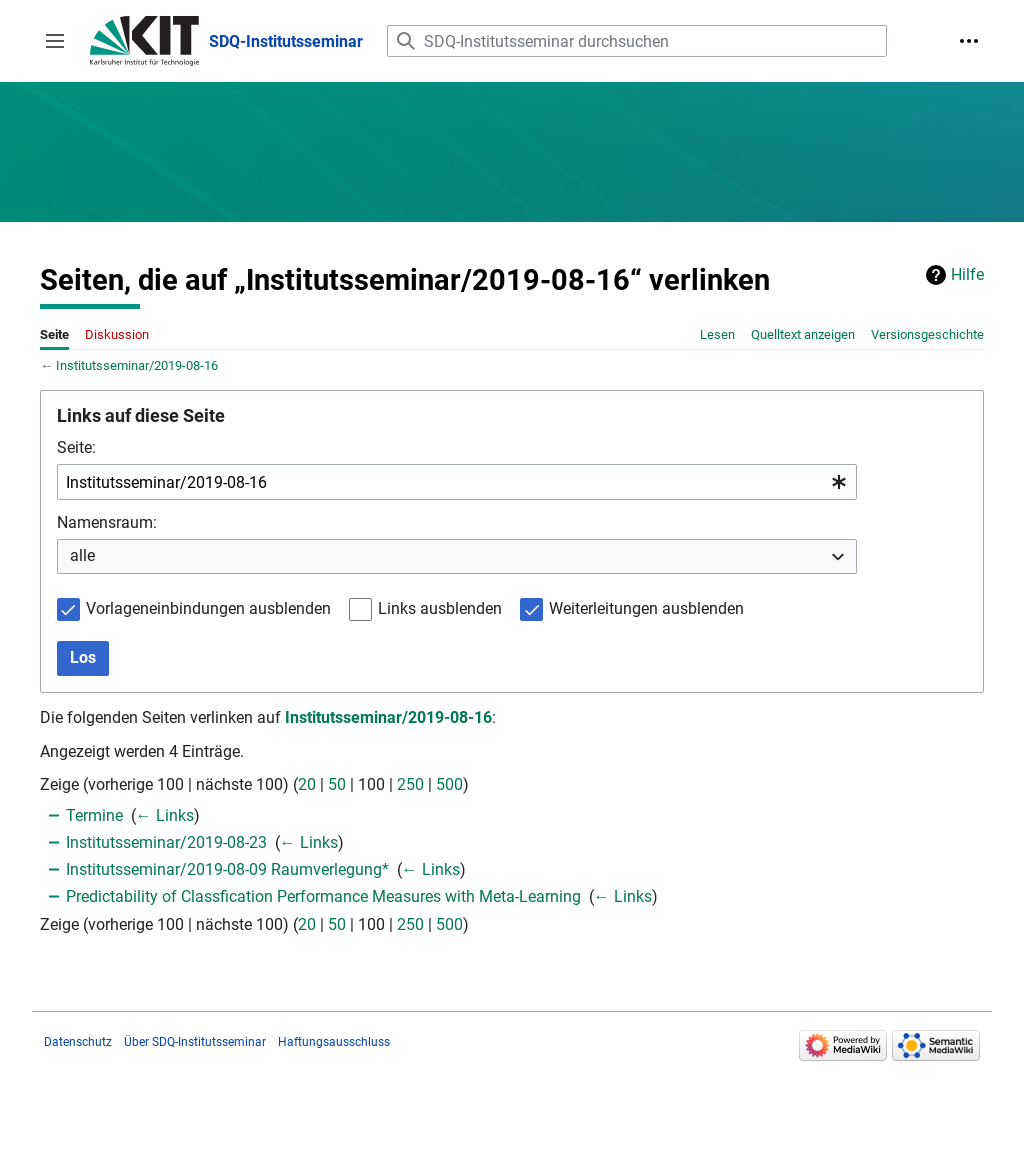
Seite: (76, 447)
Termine (94, 815)
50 (337, 784)
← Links (165, 815)
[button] (55, 41)
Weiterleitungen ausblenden (646, 608)
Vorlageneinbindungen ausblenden (208, 608)
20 (307, 784)
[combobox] (457, 482)
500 (449, 784)
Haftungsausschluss (334, 1042)
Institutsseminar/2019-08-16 (137, 365)
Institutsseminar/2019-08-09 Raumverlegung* (227, 869)
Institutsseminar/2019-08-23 (166, 842)
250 (410, 784)
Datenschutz (78, 1042)
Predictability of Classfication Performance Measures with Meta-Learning (323, 896)
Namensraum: (107, 522)
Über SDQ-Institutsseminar (195, 1042)
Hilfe (967, 274)
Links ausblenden (440, 608)
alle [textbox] (82, 555)
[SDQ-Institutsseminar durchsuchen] (637, 41)
